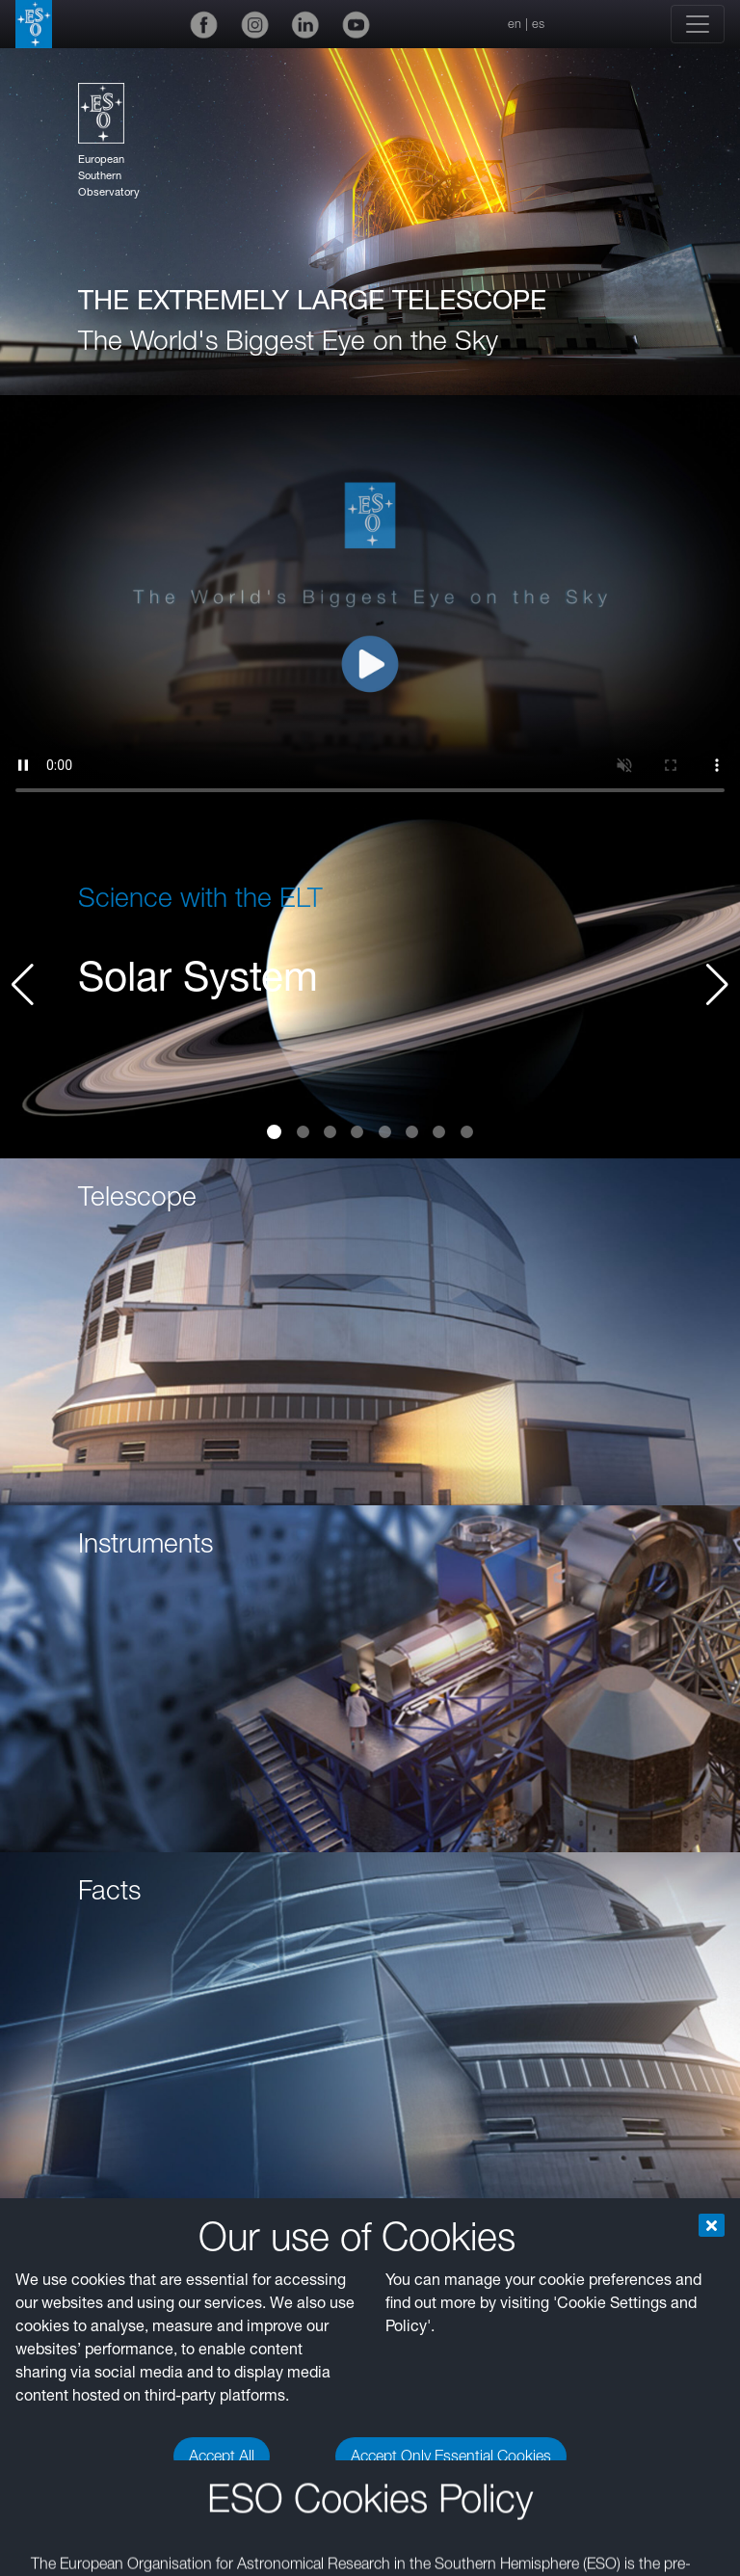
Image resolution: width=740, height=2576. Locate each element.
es (538, 23)
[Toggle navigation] (698, 24)
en (514, 23)
